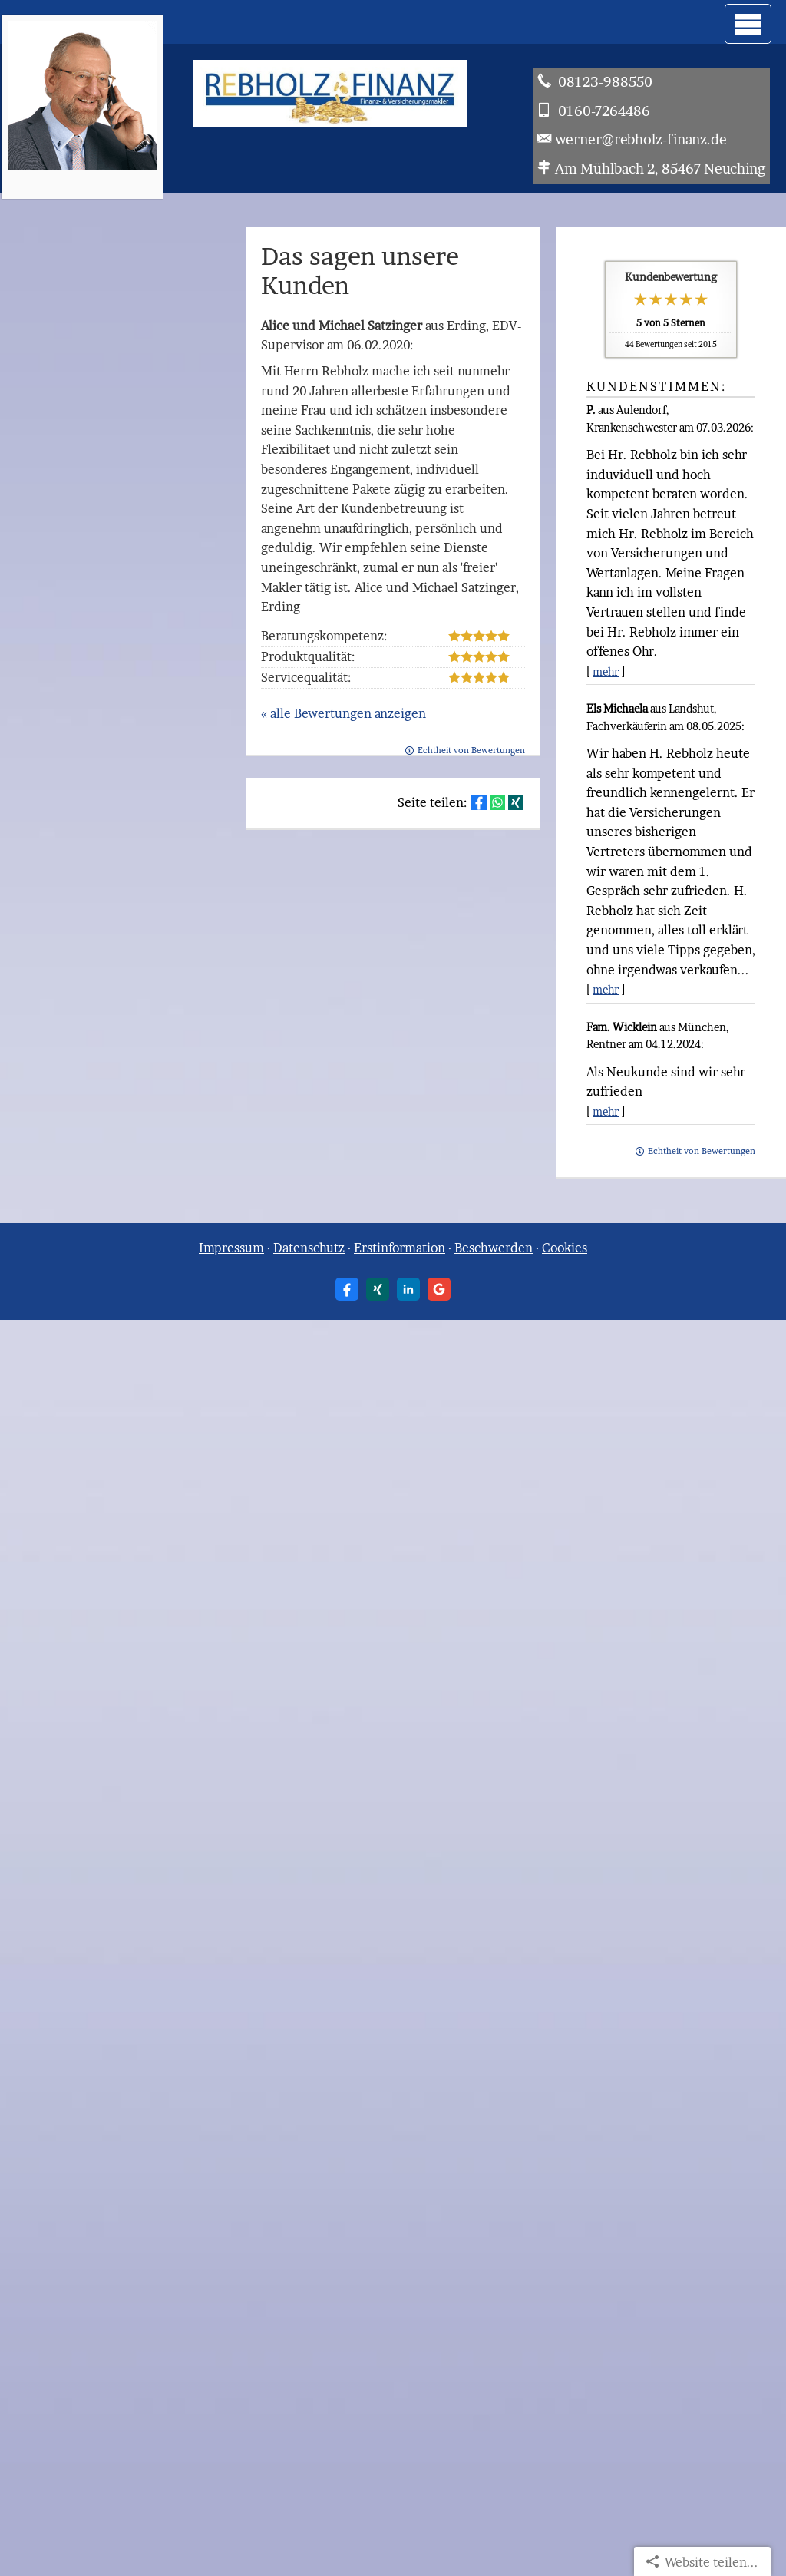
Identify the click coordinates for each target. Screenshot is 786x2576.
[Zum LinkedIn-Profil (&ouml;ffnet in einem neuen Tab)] (408, 1289)
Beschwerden (493, 1247)
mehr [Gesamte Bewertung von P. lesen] (606, 671)
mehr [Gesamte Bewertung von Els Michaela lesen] (606, 989)
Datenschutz (309, 1247)
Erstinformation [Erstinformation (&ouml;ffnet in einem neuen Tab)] (399, 1247)
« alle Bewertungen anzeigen (343, 713)
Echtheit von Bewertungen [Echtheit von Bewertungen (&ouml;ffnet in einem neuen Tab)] (701, 1151)
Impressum (231, 1247)
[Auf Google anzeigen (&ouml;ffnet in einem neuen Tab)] (439, 1289)
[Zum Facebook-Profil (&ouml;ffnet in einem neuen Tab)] (346, 1289)
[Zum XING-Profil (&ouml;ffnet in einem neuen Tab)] (377, 1289)
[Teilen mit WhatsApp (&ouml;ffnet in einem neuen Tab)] (497, 802)
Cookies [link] (564, 1247)
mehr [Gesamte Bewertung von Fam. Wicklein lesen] (606, 1111)
